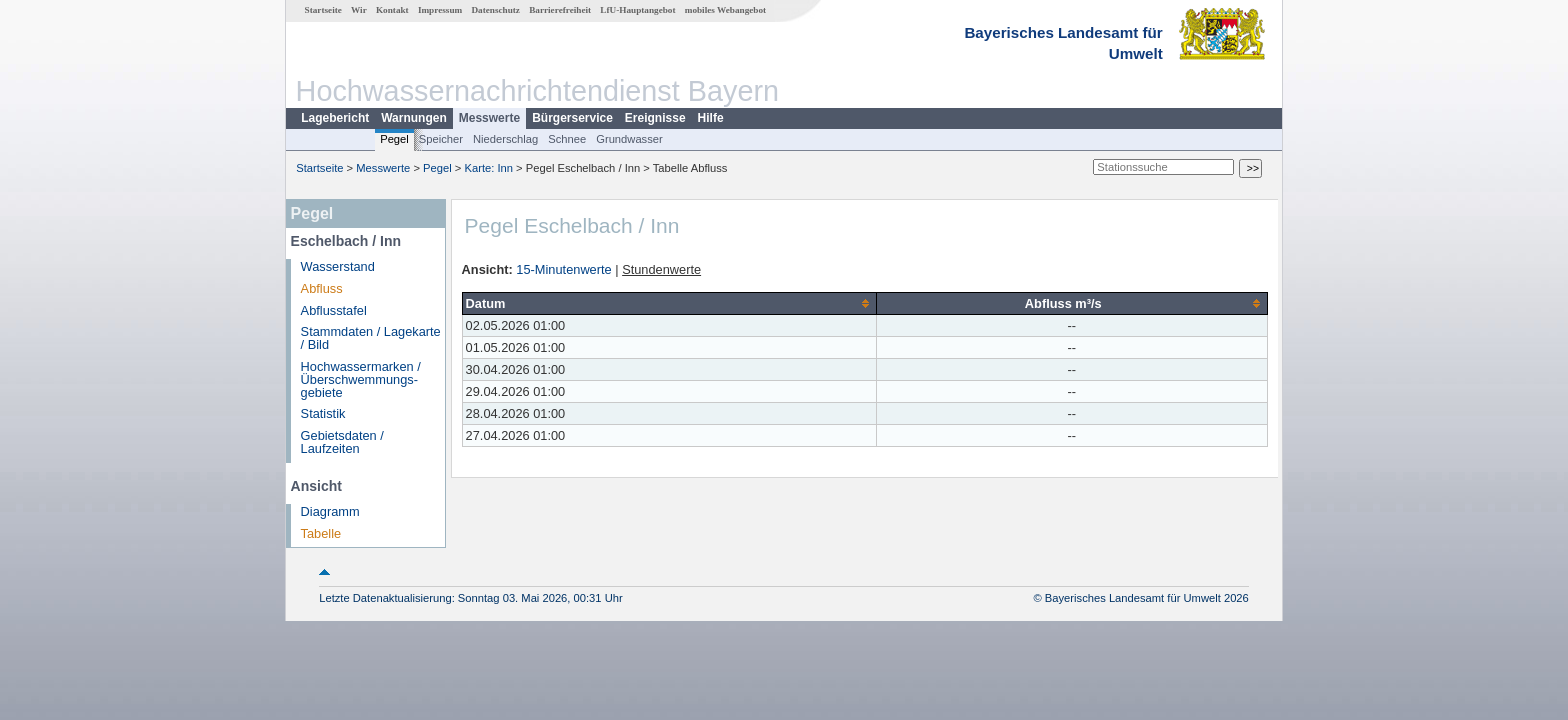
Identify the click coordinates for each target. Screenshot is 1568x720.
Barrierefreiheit (560, 10)
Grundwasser (629, 139)
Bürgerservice (572, 118)
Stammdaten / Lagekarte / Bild (371, 338)
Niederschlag (505, 139)
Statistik (323, 413)
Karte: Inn (489, 168)
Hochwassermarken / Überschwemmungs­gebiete (361, 379)
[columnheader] (669, 303)
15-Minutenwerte (563, 269)
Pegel (394, 139)
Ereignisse (655, 118)
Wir (359, 10)
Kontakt (392, 10)
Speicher (441, 139)
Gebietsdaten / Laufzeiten (342, 442)
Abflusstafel (334, 310)
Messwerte (489, 118)
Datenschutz (495, 10)
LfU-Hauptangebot (637, 10)
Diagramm (330, 511)
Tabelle (321, 533)
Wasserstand (338, 266)
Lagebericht (335, 118)
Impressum (440, 10)
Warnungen (414, 118)
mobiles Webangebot (725, 10)
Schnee (567, 139)
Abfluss (322, 288)
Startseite (323, 10)
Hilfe (711, 118)
